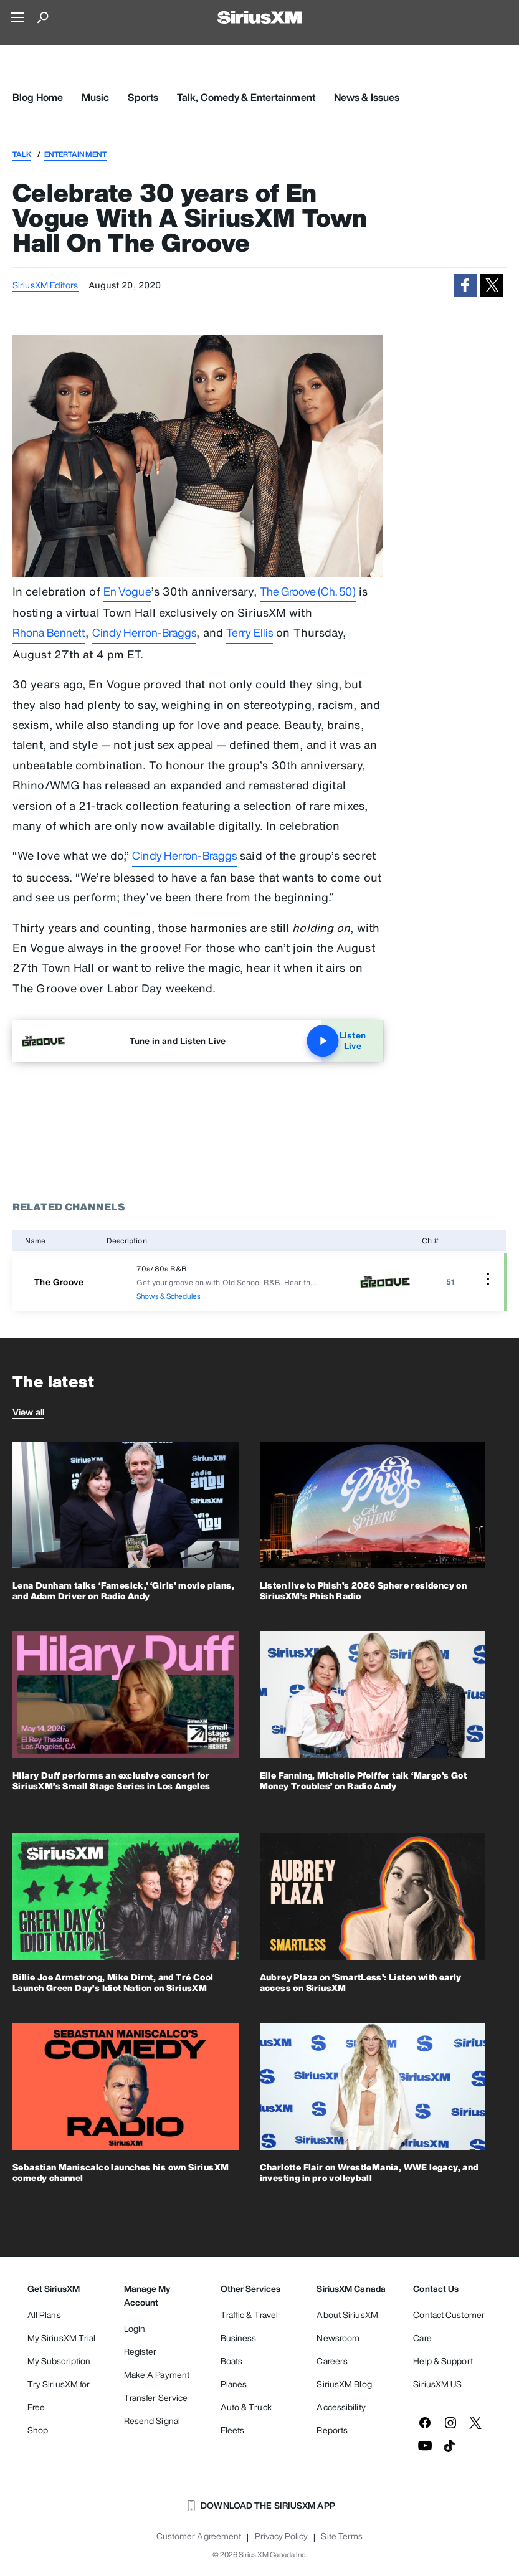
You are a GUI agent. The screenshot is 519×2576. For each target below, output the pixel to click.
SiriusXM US (437, 2383)
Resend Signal (152, 2420)
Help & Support (442, 2360)
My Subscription (59, 2360)
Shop (37, 2429)
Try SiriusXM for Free (58, 2395)
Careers (332, 2360)
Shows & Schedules (168, 1296)
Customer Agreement (199, 2536)
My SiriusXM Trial (61, 2337)
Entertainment (75, 154)
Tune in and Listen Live (178, 1040)
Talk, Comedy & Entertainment (246, 97)
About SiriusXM (347, 2314)
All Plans (44, 2314)
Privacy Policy (281, 2536)
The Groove (58, 1281)
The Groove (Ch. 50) (308, 591)
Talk (21, 154)
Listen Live (343, 1041)
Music (96, 97)
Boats (232, 2360)
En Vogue (127, 591)
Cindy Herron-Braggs (144, 632)
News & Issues (366, 97)
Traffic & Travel (250, 2314)
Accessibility (341, 2406)
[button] (465, 285)
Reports (332, 2429)
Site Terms (342, 2536)
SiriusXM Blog (344, 2383)
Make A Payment (156, 2374)
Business (239, 2337)
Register (140, 2351)
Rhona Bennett (48, 632)
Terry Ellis (249, 632)
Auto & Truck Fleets (246, 2418)
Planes (234, 2383)
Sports (143, 97)
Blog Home (37, 97)
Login (135, 2328)
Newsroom (338, 2337)
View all (28, 1412)
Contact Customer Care (449, 2326)
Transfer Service (156, 2397)
